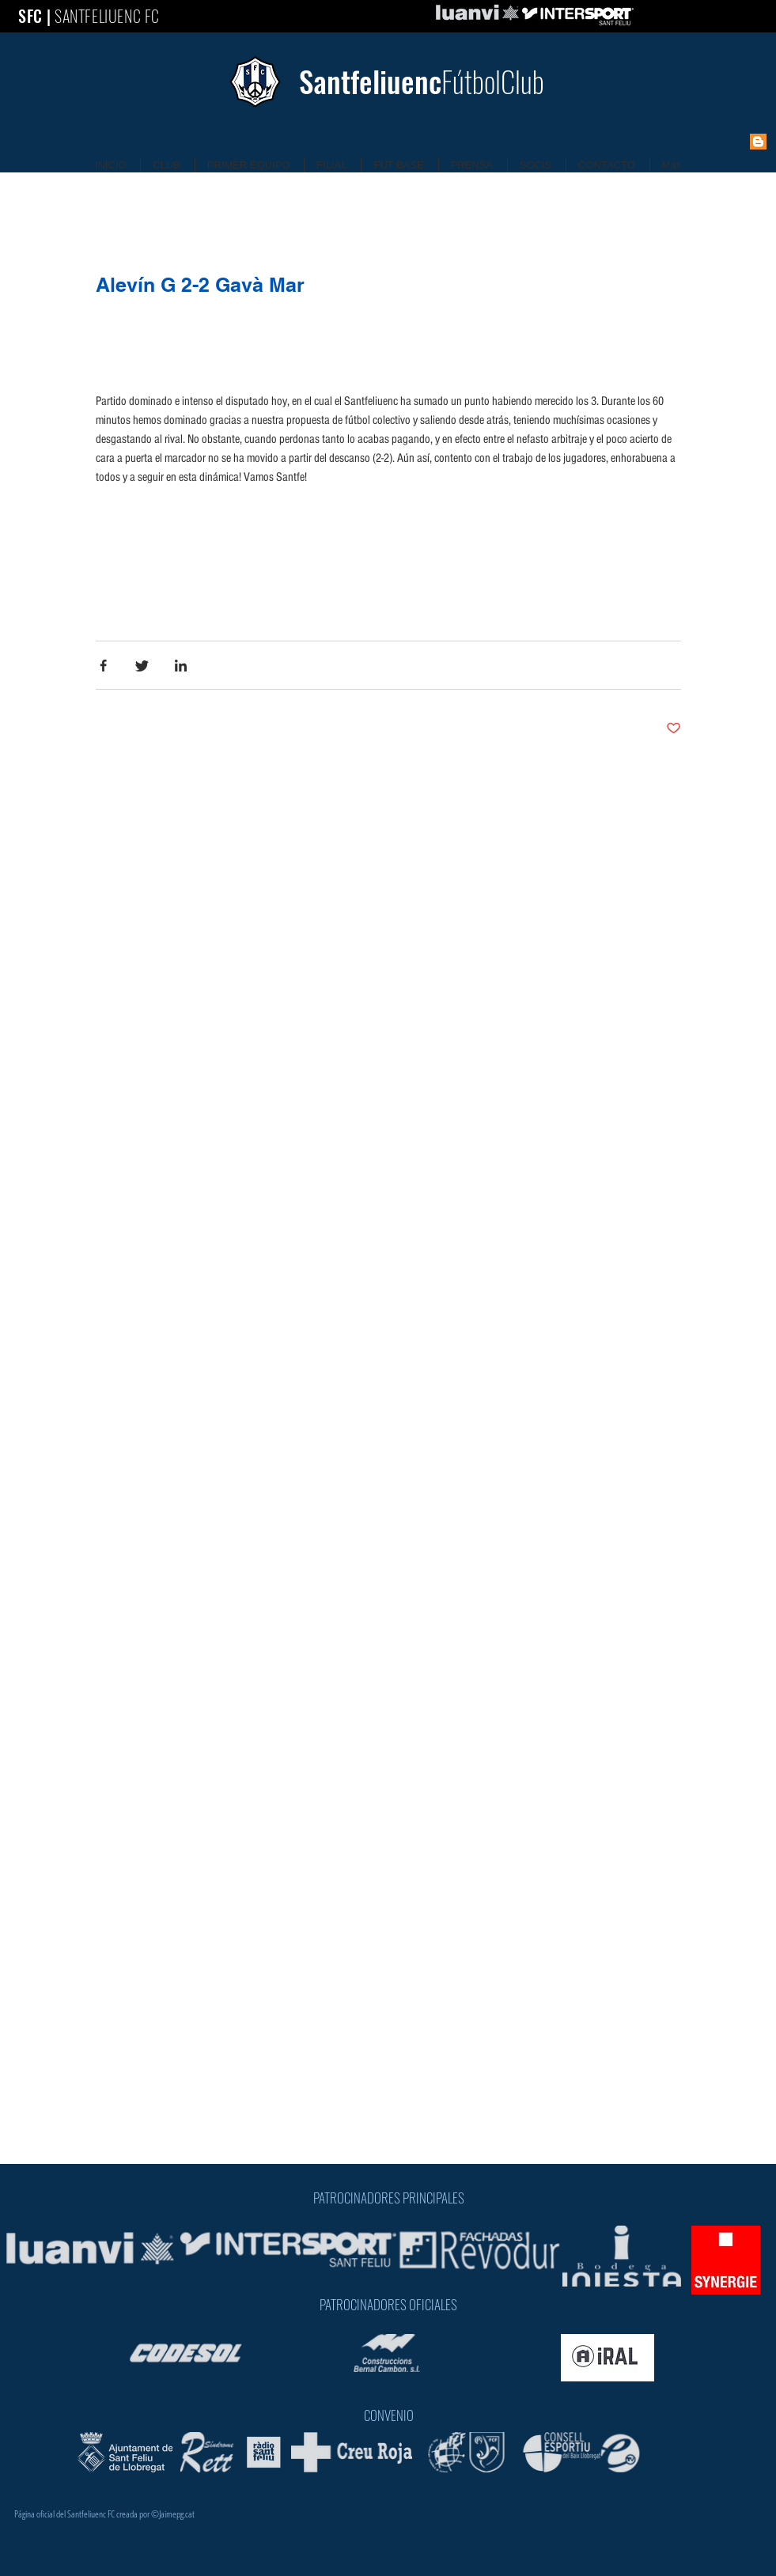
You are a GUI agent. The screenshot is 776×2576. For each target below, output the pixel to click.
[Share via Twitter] (142, 665)
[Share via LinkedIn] (180, 665)
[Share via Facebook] (103, 665)
